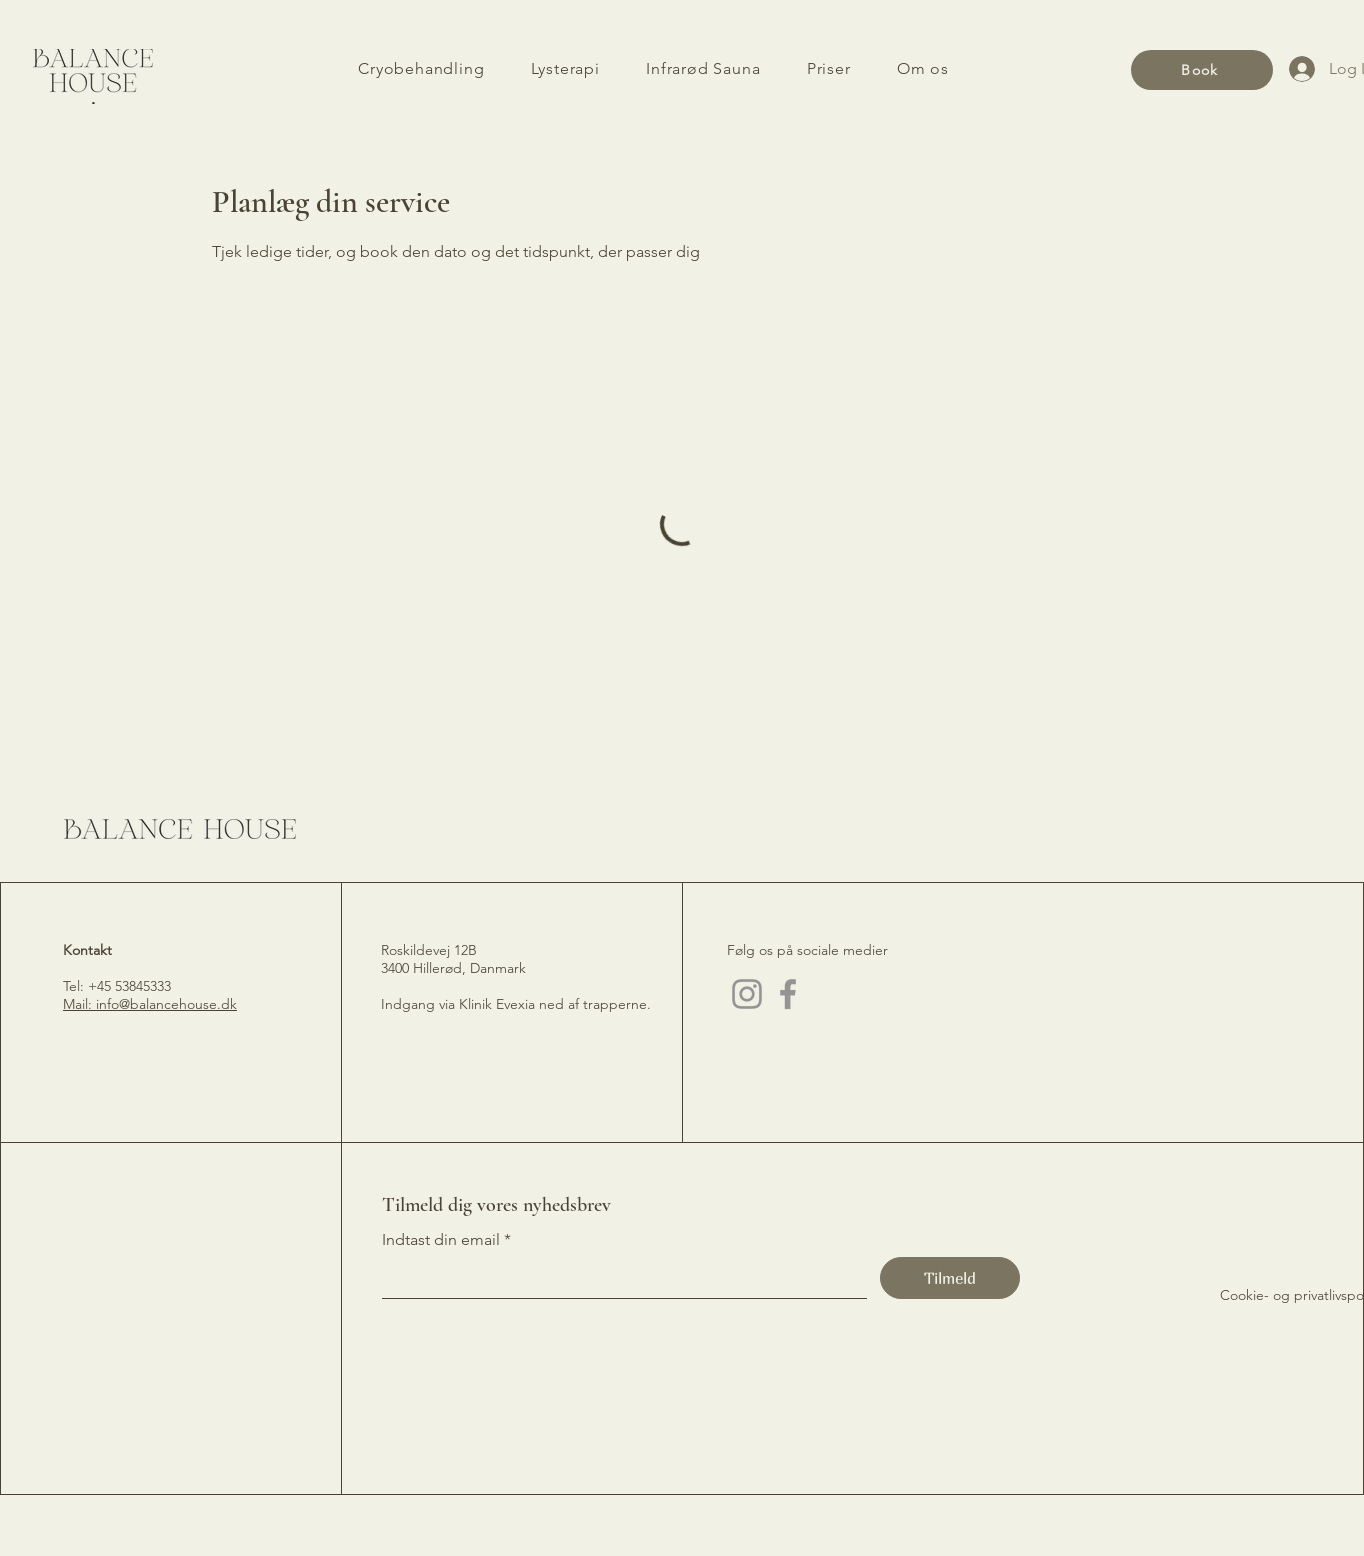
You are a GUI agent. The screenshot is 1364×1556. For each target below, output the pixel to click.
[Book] (1202, 70)
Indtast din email (441, 1240)
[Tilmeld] (950, 1278)
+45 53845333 (127, 986)
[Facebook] (788, 994)
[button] (421, 68)
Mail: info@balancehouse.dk (150, 1004)
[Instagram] (747, 994)
